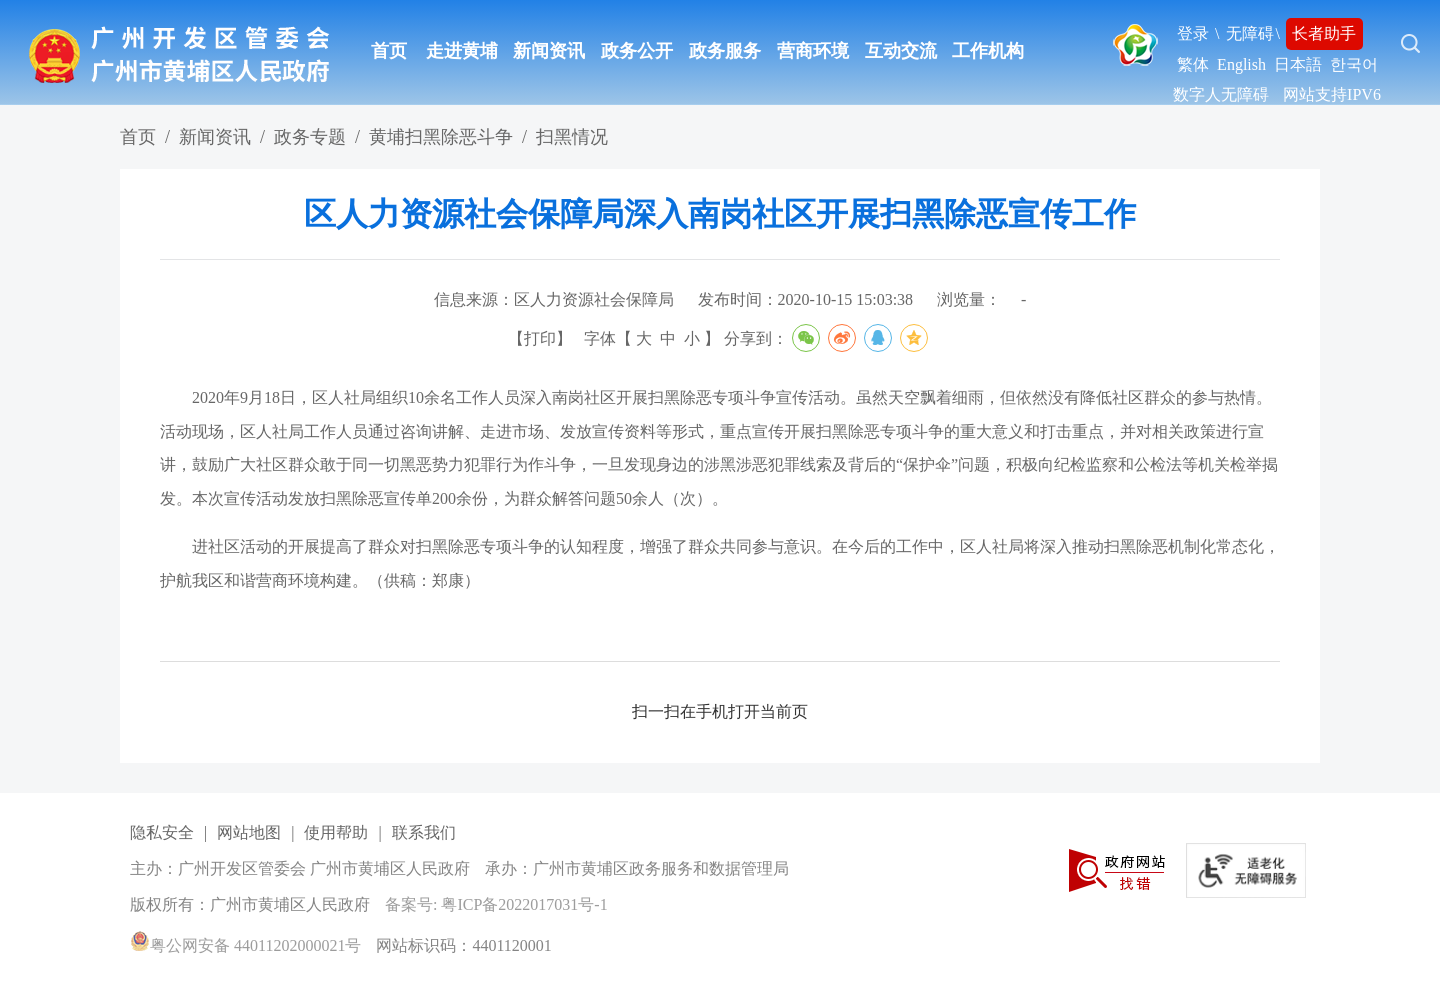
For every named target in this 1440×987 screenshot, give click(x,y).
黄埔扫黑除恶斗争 (441, 137)
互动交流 (901, 51)
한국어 (1354, 64)
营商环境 (813, 51)
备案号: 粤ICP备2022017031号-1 (496, 904)
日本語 (1298, 64)
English (1241, 64)
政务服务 (725, 51)
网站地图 (249, 832)
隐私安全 (162, 832)
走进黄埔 (462, 51)
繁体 (1193, 64)
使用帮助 (336, 832)
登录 (1193, 33)
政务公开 (637, 51)
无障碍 (1250, 33)
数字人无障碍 (1221, 94)
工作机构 (988, 51)
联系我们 (424, 832)
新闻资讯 (549, 51)
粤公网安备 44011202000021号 (245, 945)
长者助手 (1324, 33)
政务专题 (310, 137)
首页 (389, 51)
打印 (540, 338)
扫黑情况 (572, 137)
